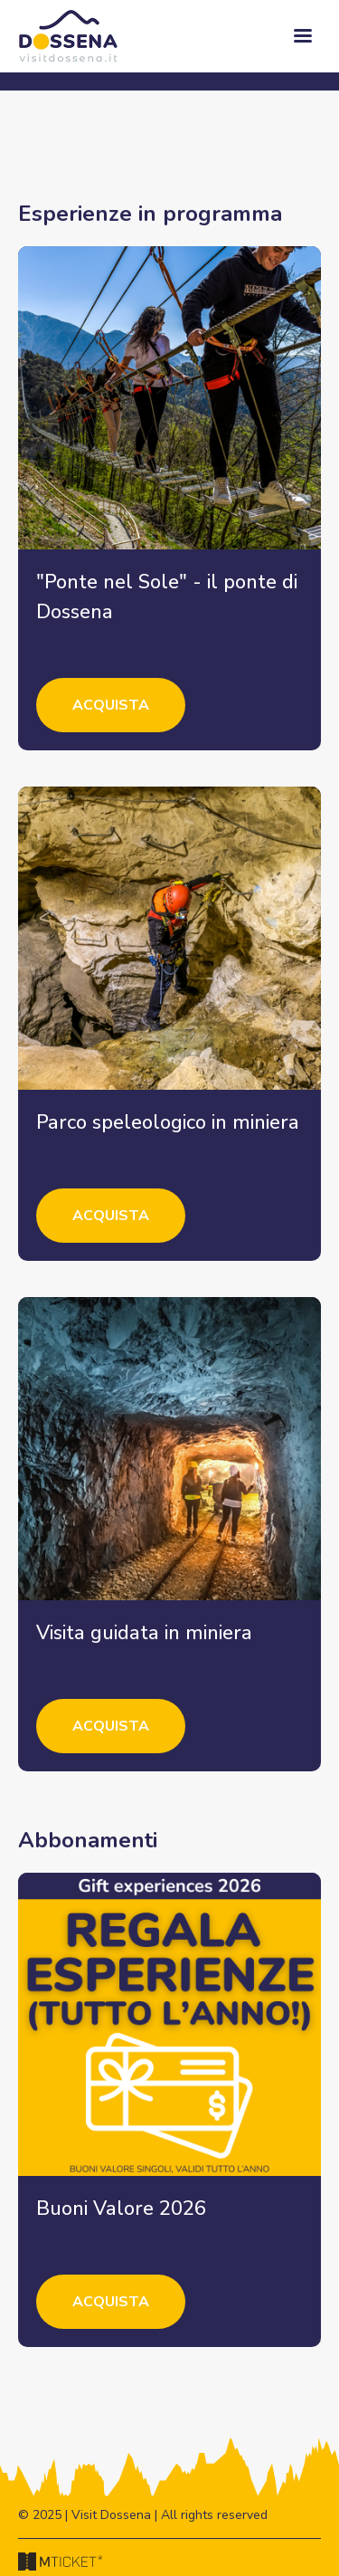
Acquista (110, 705)
